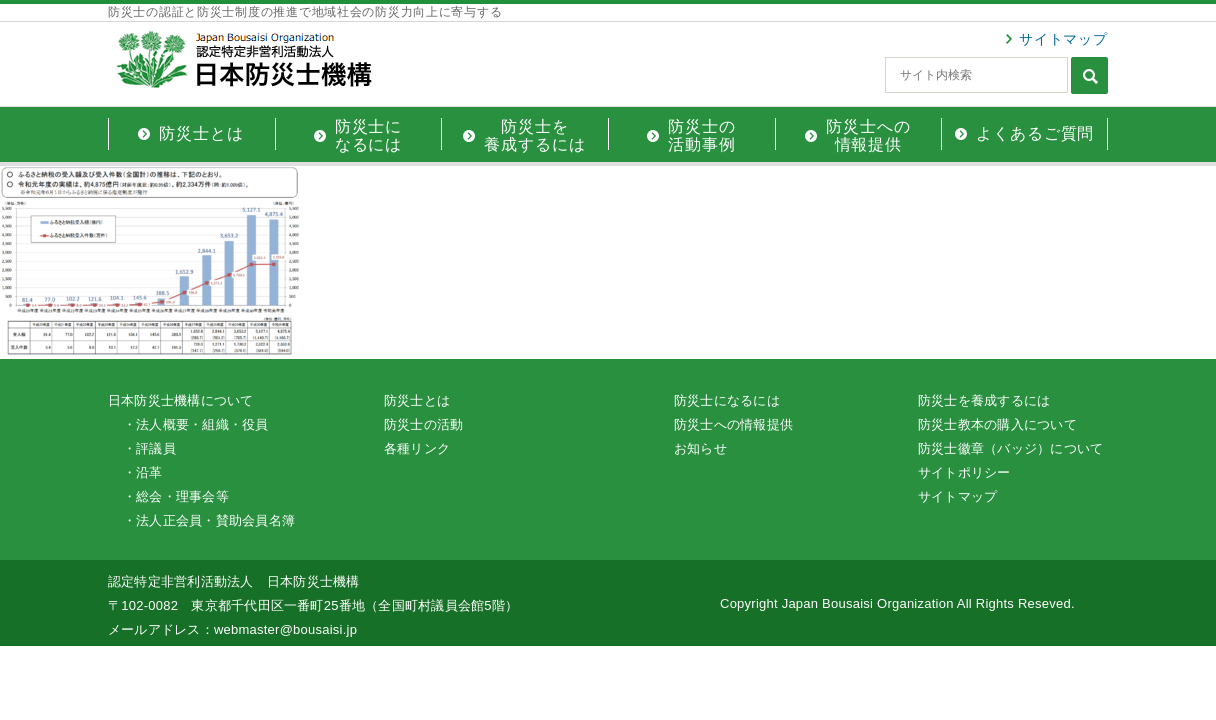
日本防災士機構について (181, 400)
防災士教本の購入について (997, 424)
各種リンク (417, 448)
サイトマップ (1063, 39)
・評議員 (149, 448)
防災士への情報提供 (733, 424)
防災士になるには (727, 400)
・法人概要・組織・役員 (196, 424)
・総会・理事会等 (176, 496)
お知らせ (700, 448)
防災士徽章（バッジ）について (1010, 448)
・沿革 (143, 472)
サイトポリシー (964, 472)
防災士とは (417, 400)
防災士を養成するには (984, 400)
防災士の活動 (423, 424)
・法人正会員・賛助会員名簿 (209, 520)
